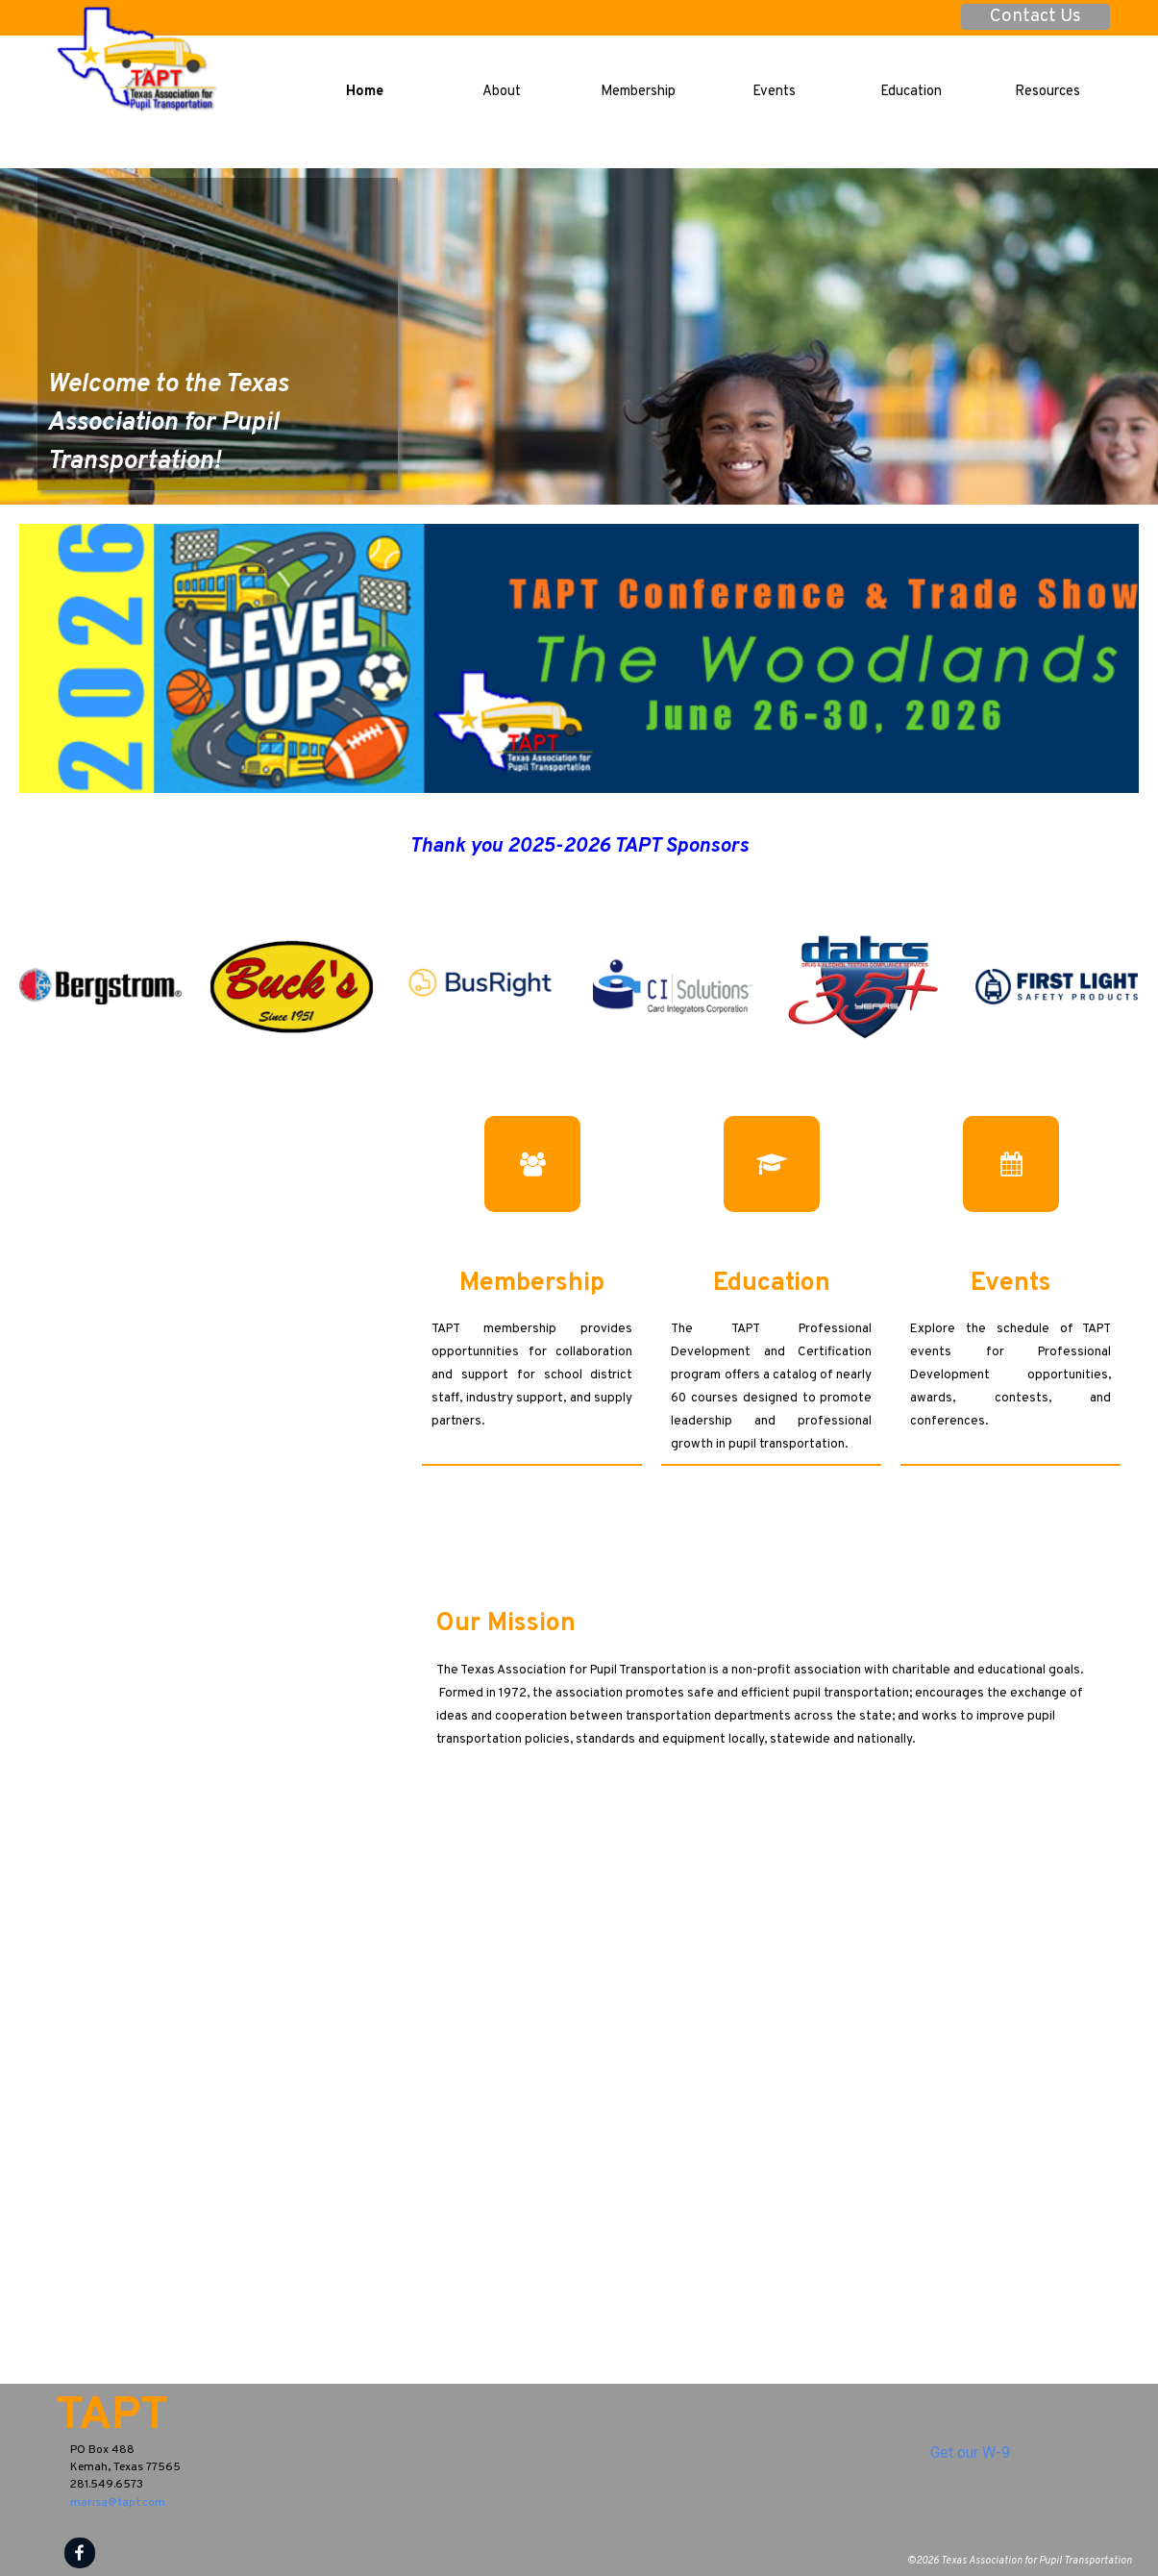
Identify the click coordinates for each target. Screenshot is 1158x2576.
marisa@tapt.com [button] (117, 2503)
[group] (579, 986)
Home (364, 92)
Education (911, 92)
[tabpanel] (218, 377)
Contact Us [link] (1035, 17)
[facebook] (79, 2553)
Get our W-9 (970, 2452)
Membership (638, 92)
